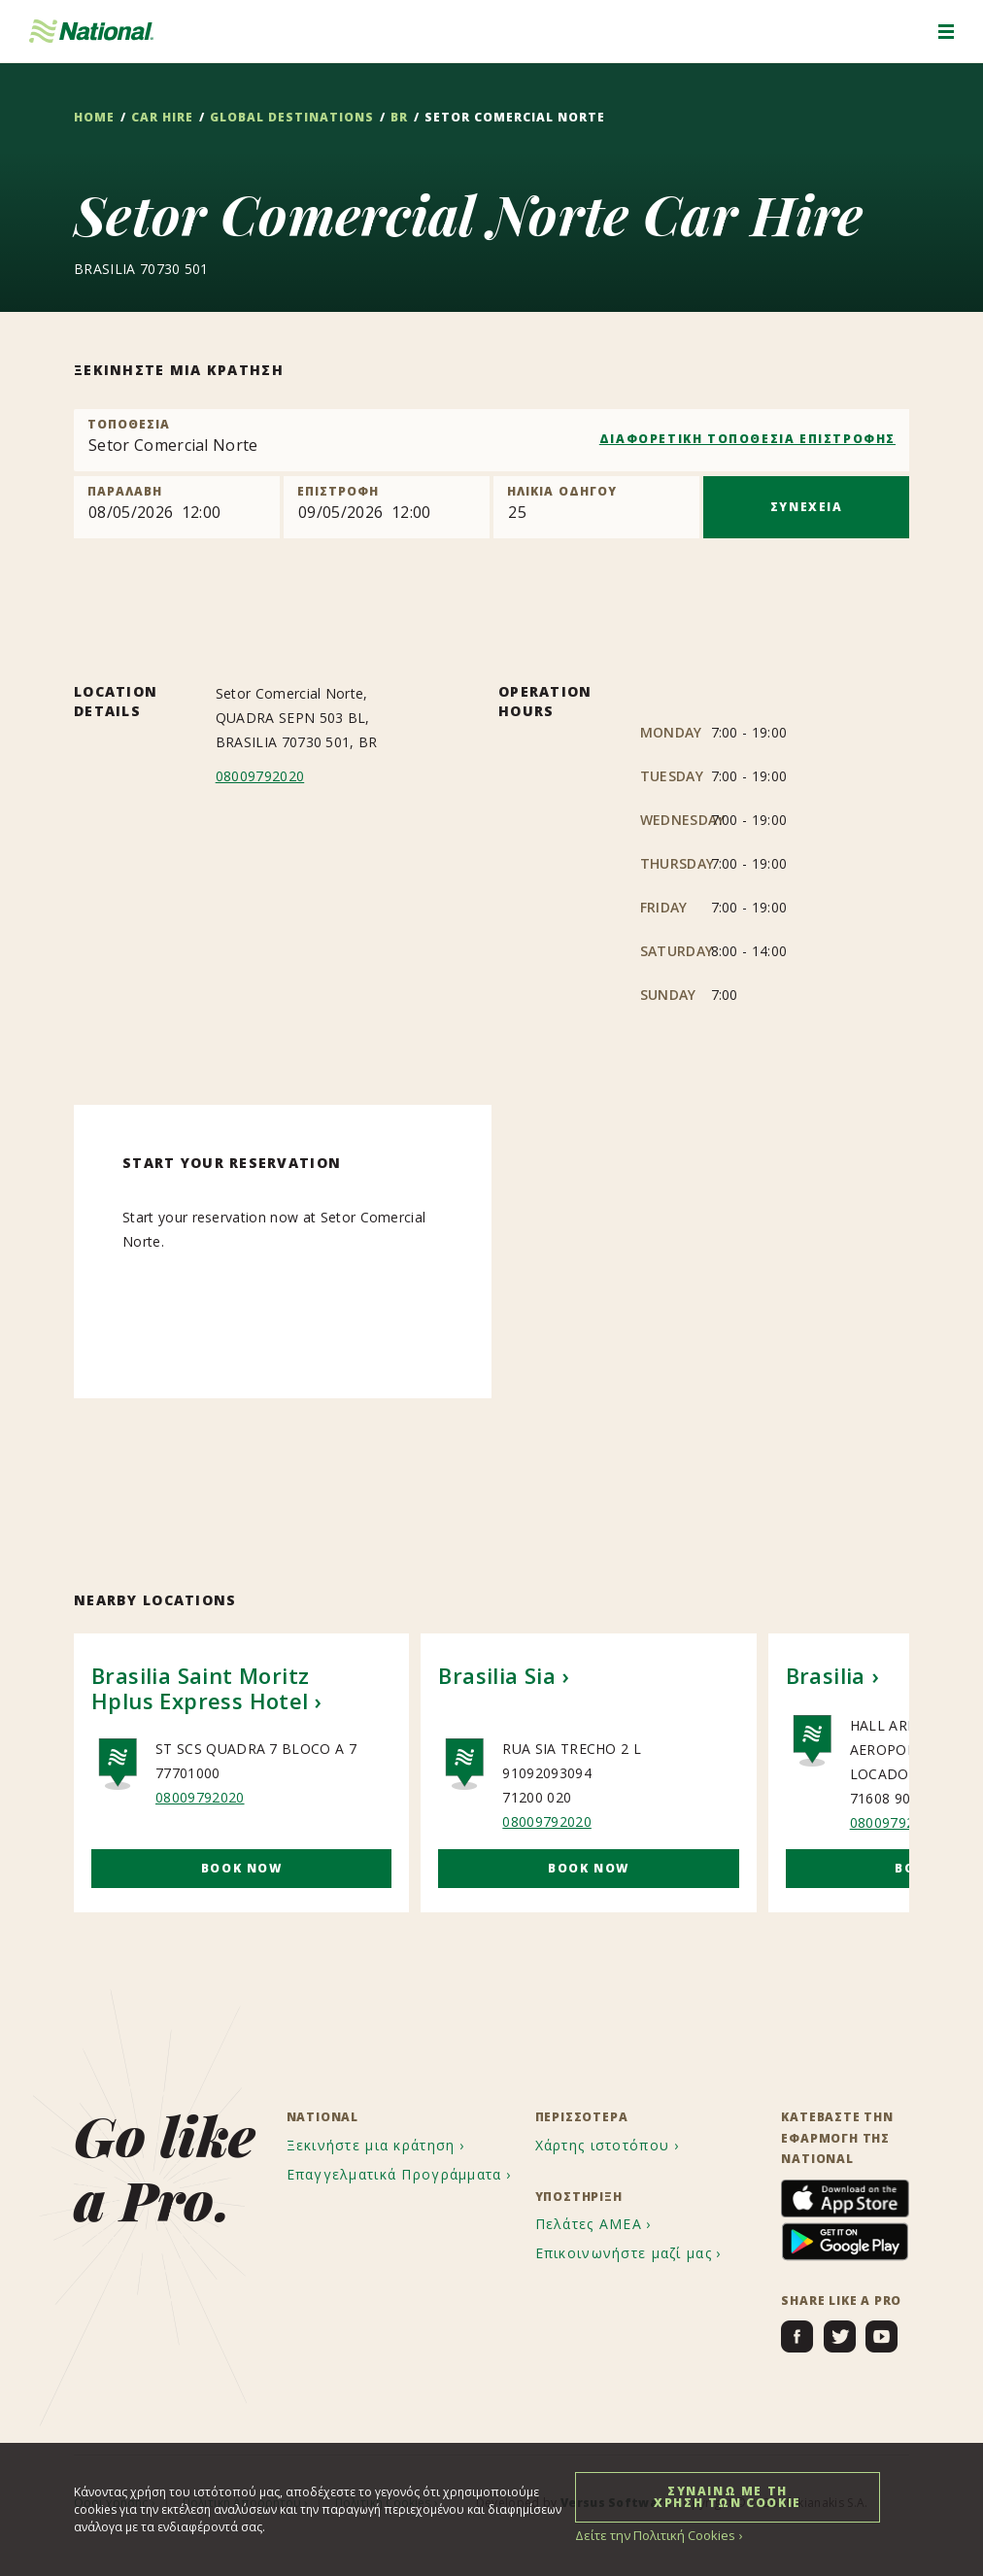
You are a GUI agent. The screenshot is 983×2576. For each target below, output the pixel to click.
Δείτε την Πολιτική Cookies (650, 2534)
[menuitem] (378, 2145)
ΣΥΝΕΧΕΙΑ (806, 506)
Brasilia (825, 1675)
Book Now (242, 1868)
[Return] (387, 507)
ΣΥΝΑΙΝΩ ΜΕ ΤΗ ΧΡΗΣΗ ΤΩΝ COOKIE (727, 2496)
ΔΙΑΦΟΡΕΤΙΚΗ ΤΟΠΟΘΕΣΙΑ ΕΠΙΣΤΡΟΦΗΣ (747, 438)
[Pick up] (177, 507)
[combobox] (491, 440)
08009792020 (260, 776)
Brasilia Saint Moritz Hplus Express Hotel (200, 1688)
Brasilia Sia (497, 1675)
